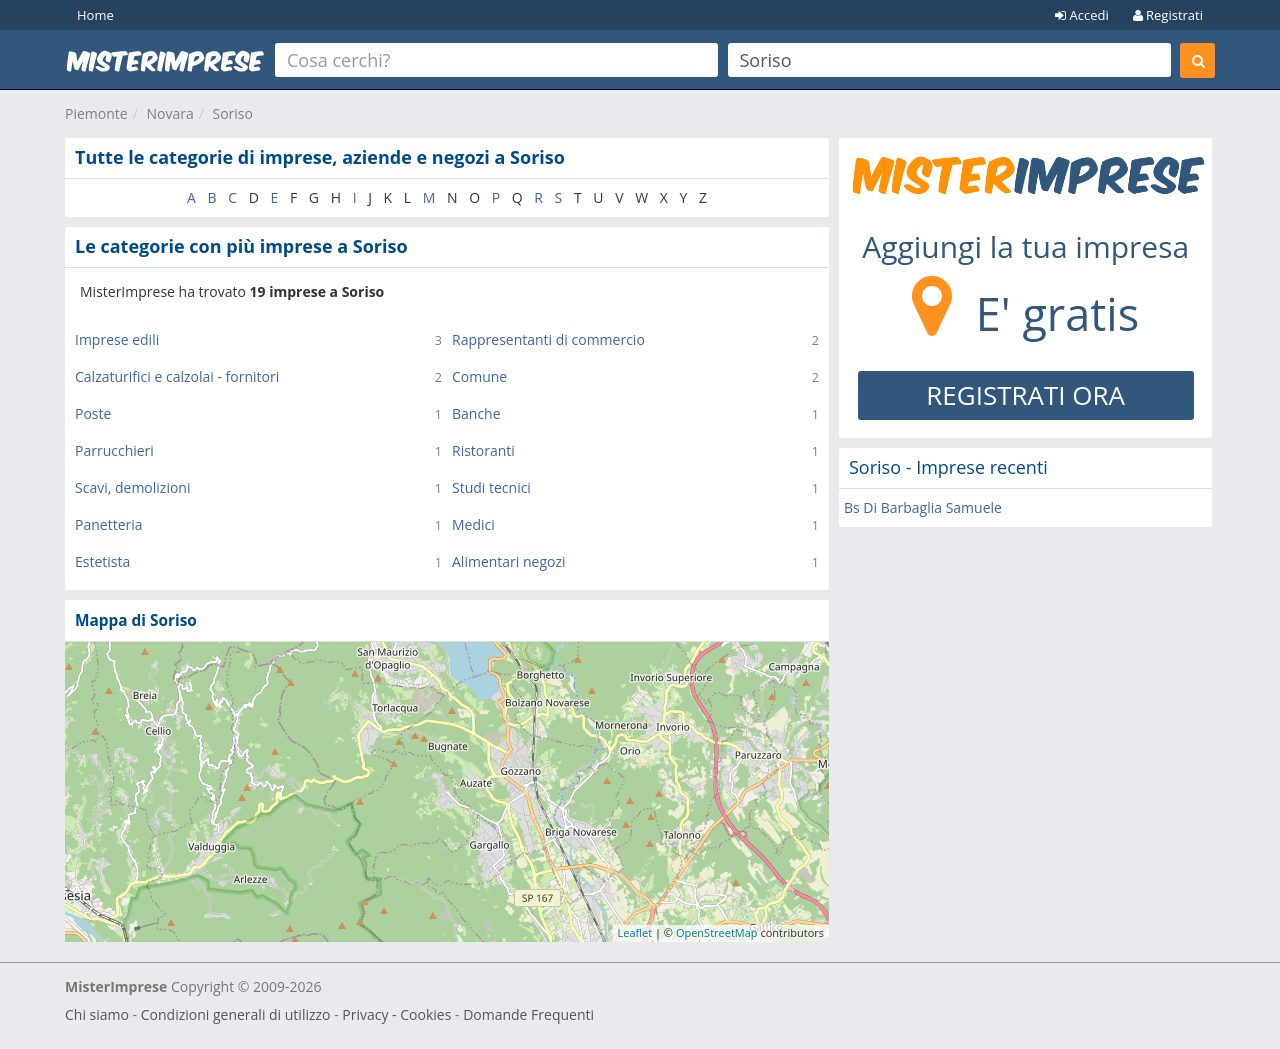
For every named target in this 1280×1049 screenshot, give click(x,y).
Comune (479, 376)
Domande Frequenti (528, 1014)
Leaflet (635, 932)
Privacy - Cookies (396, 1014)
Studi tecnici (491, 487)
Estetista (102, 561)
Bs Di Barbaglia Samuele (923, 507)
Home (95, 15)
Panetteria (109, 524)
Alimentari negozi (509, 561)
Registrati (1168, 15)
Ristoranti (483, 450)
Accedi (1082, 15)
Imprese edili (117, 339)
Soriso (232, 113)
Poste (93, 413)
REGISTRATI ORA (1025, 395)
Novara (169, 113)
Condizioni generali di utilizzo (236, 1014)
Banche (476, 413)
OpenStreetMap (717, 932)
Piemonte (96, 113)
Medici (473, 524)
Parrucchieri (114, 450)
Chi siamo (97, 1014)
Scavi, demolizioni (132, 487)
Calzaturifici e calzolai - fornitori (177, 376)
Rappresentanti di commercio (548, 339)
